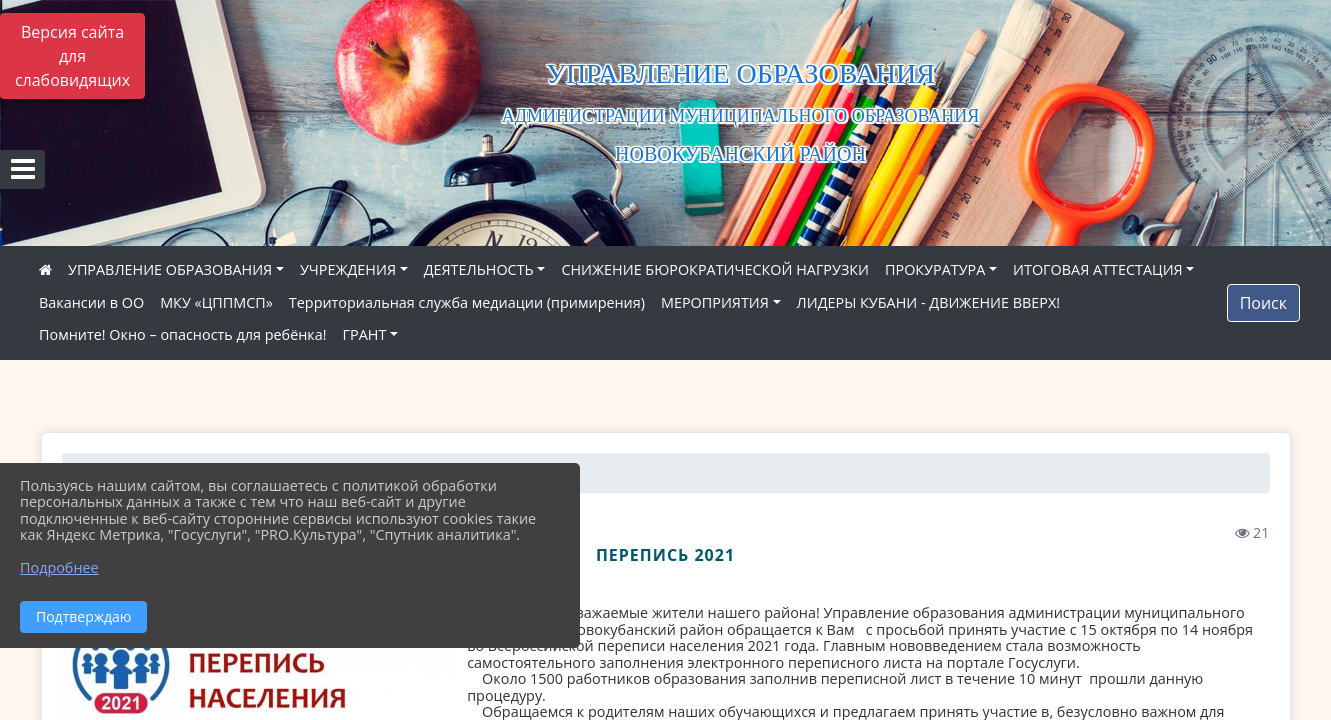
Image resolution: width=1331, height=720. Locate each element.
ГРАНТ (365, 334)
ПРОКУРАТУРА (935, 269)
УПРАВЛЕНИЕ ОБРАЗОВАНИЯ (170, 269)
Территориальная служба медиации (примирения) (467, 302)
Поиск (1263, 303)
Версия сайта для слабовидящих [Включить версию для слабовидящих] (72, 56)
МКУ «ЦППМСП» (216, 302)
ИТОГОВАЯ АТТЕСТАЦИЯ (1098, 269)
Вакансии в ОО (91, 302)
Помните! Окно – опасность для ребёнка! (183, 334)
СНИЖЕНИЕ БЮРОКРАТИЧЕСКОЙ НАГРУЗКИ (715, 269)
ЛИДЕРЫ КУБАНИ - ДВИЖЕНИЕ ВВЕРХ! (929, 302)
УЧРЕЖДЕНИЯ (348, 269)
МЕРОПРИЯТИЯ (715, 302)
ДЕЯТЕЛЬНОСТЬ (479, 269)
